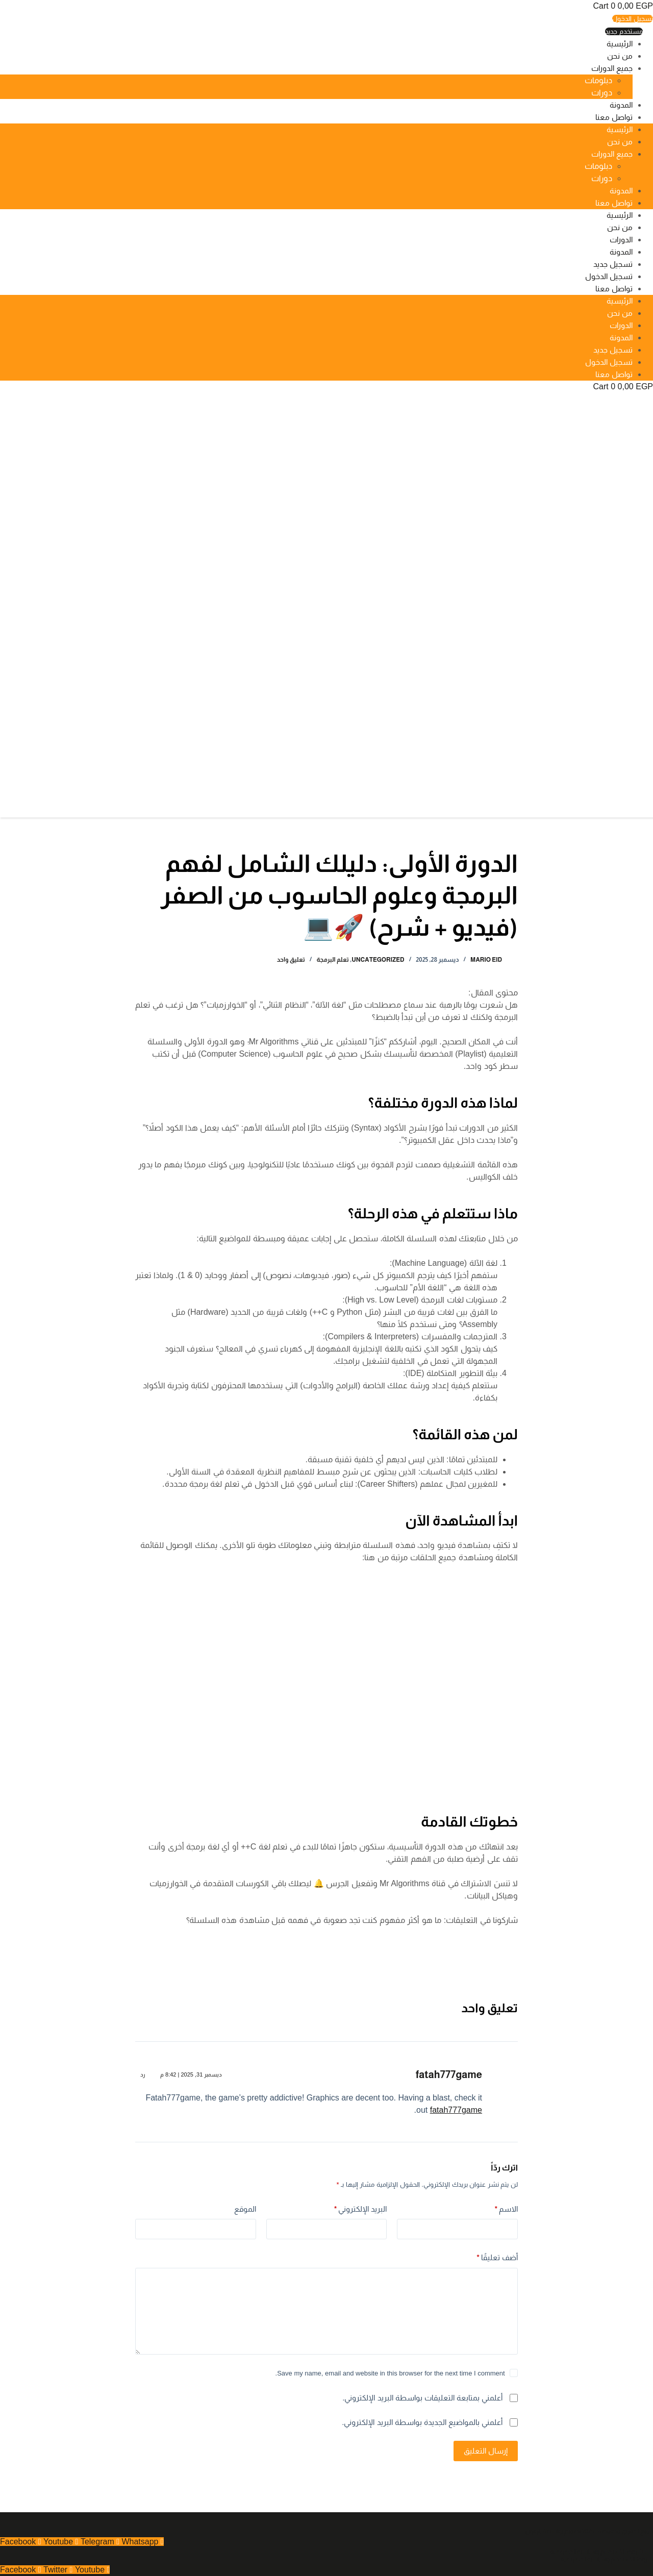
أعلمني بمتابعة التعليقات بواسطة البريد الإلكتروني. (422, 2397)
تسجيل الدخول (609, 276)
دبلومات (598, 80)
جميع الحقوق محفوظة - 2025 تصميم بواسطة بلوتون (589, 2531)
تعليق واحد (291, 959)
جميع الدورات (612, 68)
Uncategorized (377, 959)
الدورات (621, 239)
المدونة (621, 105)
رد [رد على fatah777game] (142, 2074)
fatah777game (449, 2074)
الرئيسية (620, 43)
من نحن (620, 56)
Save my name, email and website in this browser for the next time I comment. (390, 2373)
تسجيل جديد (613, 264)
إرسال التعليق (486, 2450)
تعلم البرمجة (332, 959)
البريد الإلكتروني (360, 2209)
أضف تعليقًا (497, 2258)
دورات (601, 92)
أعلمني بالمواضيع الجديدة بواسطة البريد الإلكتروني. (422, 2422)
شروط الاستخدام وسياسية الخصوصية (596, 2551)
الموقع (245, 2209)
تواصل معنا (614, 117)
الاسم (506, 2209)
